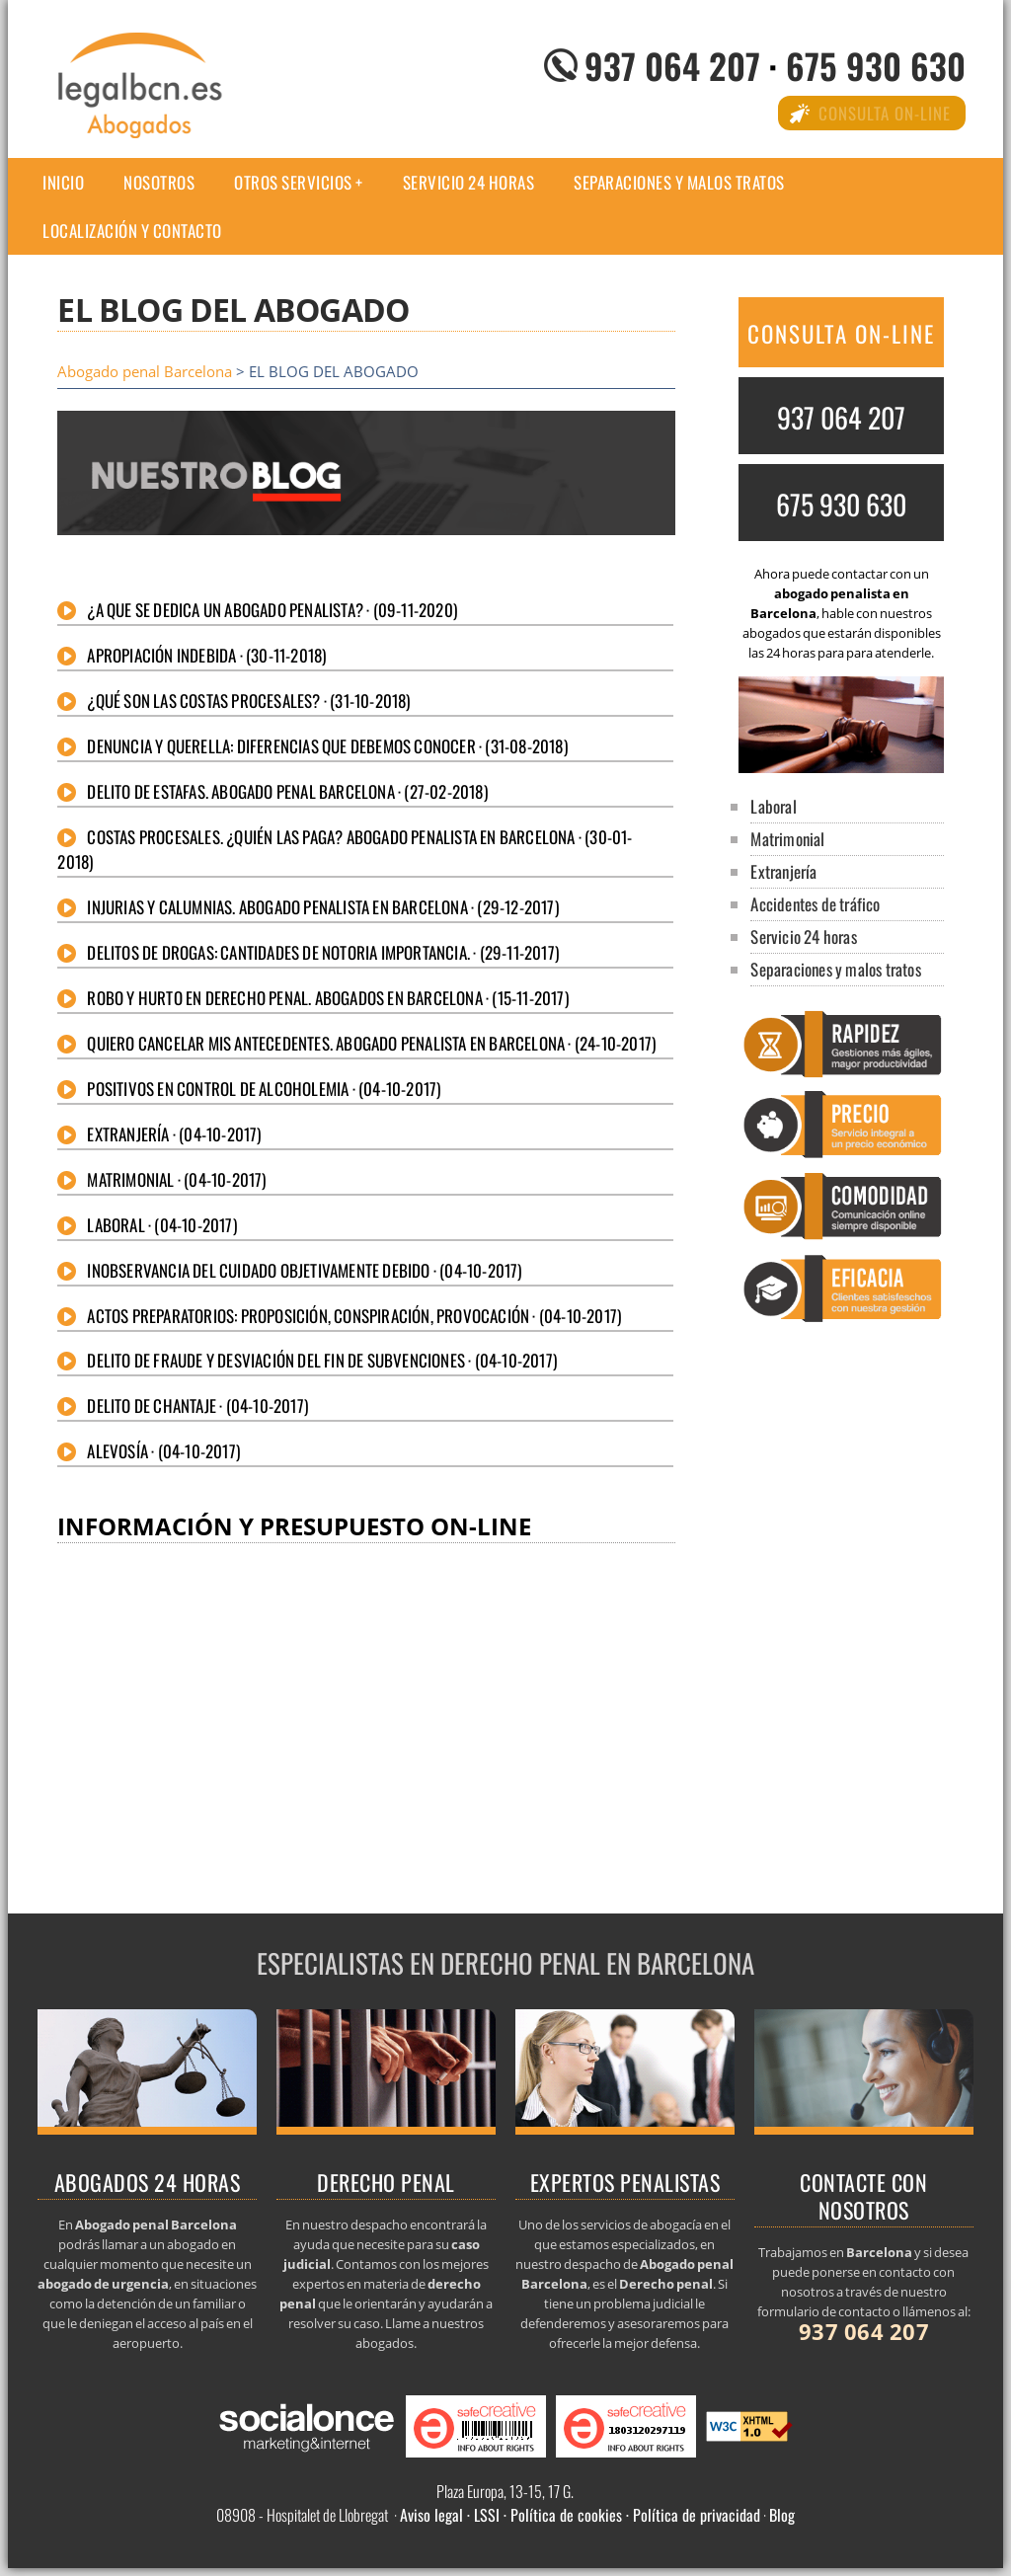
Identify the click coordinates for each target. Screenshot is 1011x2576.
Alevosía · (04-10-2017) (163, 1451)
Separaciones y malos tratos (679, 182)
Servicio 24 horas (469, 182)
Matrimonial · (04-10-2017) (176, 1179)
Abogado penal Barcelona (144, 371)
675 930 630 (876, 65)
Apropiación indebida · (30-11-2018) (206, 655)
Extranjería (783, 871)
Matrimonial (787, 838)
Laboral (773, 806)
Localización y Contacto (132, 230)
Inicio (63, 182)
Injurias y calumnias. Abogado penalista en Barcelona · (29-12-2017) (322, 907)
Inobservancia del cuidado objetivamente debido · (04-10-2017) (304, 1270)
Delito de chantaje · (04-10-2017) (197, 1405)
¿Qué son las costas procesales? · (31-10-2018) (248, 700)
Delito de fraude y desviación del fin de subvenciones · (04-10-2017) (322, 1360)
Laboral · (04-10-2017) (161, 1224)
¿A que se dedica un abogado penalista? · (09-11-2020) (272, 609)
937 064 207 (672, 65)
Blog (782, 2515)
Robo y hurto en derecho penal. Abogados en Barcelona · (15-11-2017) (327, 997)
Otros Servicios (293, 182)
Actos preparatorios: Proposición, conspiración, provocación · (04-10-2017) (354, 1315)
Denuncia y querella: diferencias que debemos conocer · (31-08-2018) (327, 746)
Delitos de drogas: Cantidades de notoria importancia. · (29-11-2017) (323, 952)
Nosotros (158, 182)
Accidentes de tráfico (815, 904)
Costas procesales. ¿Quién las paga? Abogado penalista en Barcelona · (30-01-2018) (344, 849)
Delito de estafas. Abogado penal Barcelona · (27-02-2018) (287, 791)
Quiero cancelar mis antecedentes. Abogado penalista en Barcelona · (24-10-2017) (371, 1043)
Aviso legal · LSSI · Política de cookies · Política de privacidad (580, 2515)
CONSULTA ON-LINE (841, 334)
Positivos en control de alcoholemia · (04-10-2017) (263, 1088)
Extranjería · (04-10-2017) (174, 1134)
